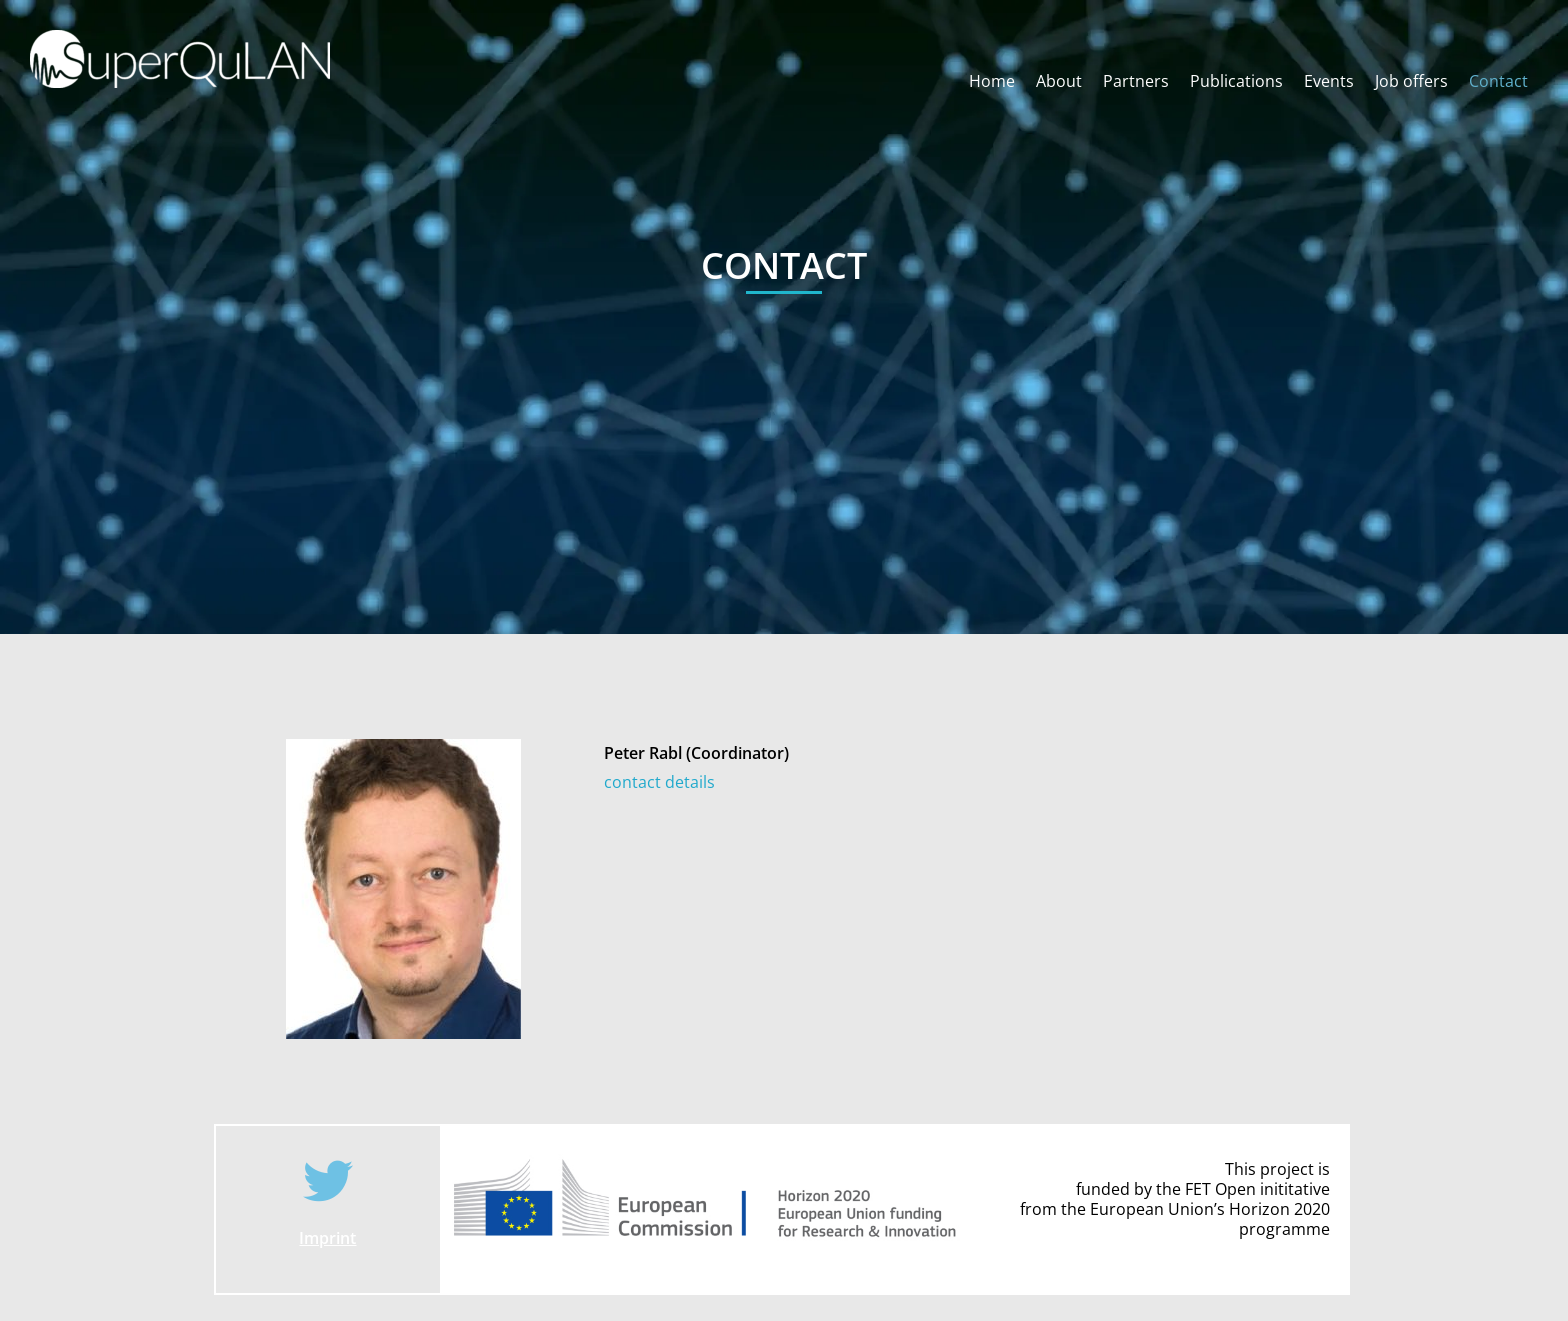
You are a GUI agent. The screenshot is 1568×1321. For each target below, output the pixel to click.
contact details (659, 782)
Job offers (1411, 81)
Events (1329, 81)
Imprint (327, 1238)
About (1059, 81)
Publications (1236, 81)
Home (992, 81)
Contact (1498, 81)
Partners (1136, 81)
